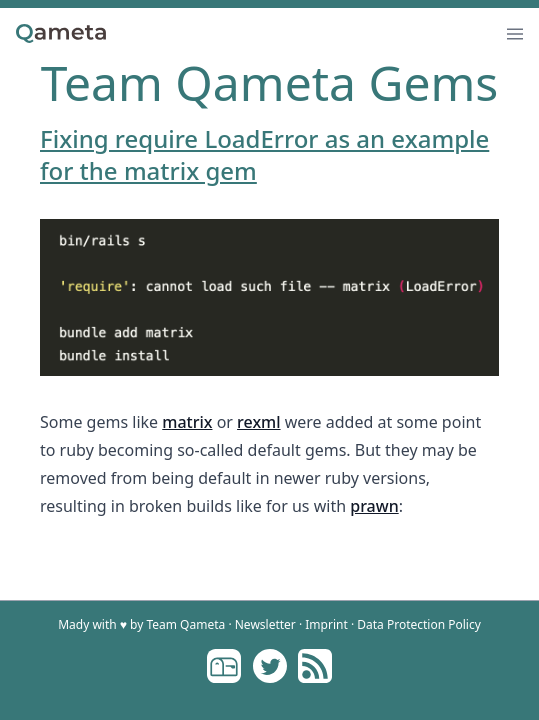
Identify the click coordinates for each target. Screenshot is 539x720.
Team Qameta (185, 624)
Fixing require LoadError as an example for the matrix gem (264, 154)
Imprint (326, 624)
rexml (258, 422)
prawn (374, 506)
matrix (187, 422)
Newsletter (265, 624)
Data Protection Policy (419, 624)
